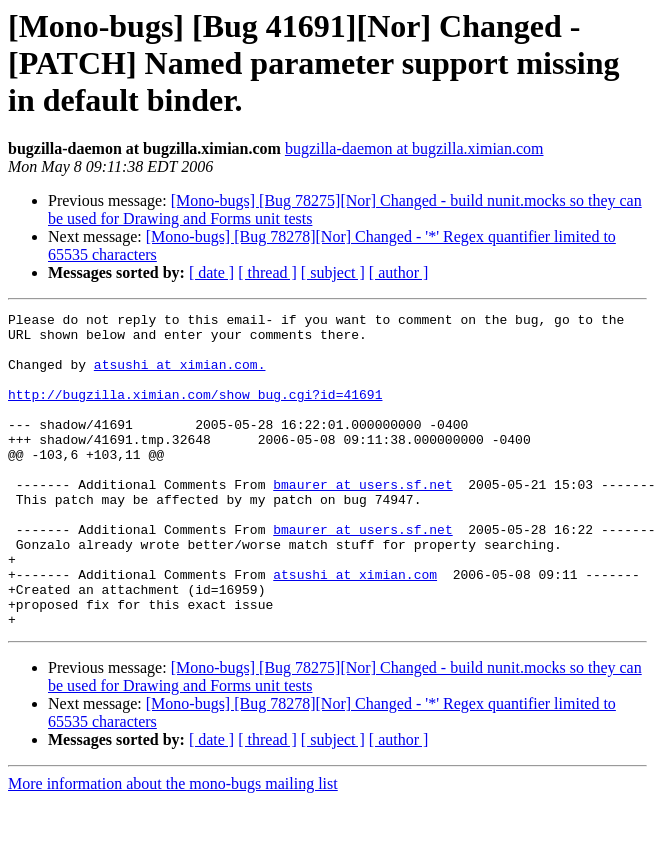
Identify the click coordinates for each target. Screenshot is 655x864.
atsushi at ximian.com (355, 628)
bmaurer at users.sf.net (362, 520)
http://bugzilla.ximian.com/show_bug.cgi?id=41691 (195, 412)
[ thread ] (267, 272)
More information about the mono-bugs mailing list (173, 846)
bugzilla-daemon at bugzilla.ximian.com (414, 148)
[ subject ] (333, 272)
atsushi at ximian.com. (180, 376)
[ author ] (399, 272)
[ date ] (211, 272)
